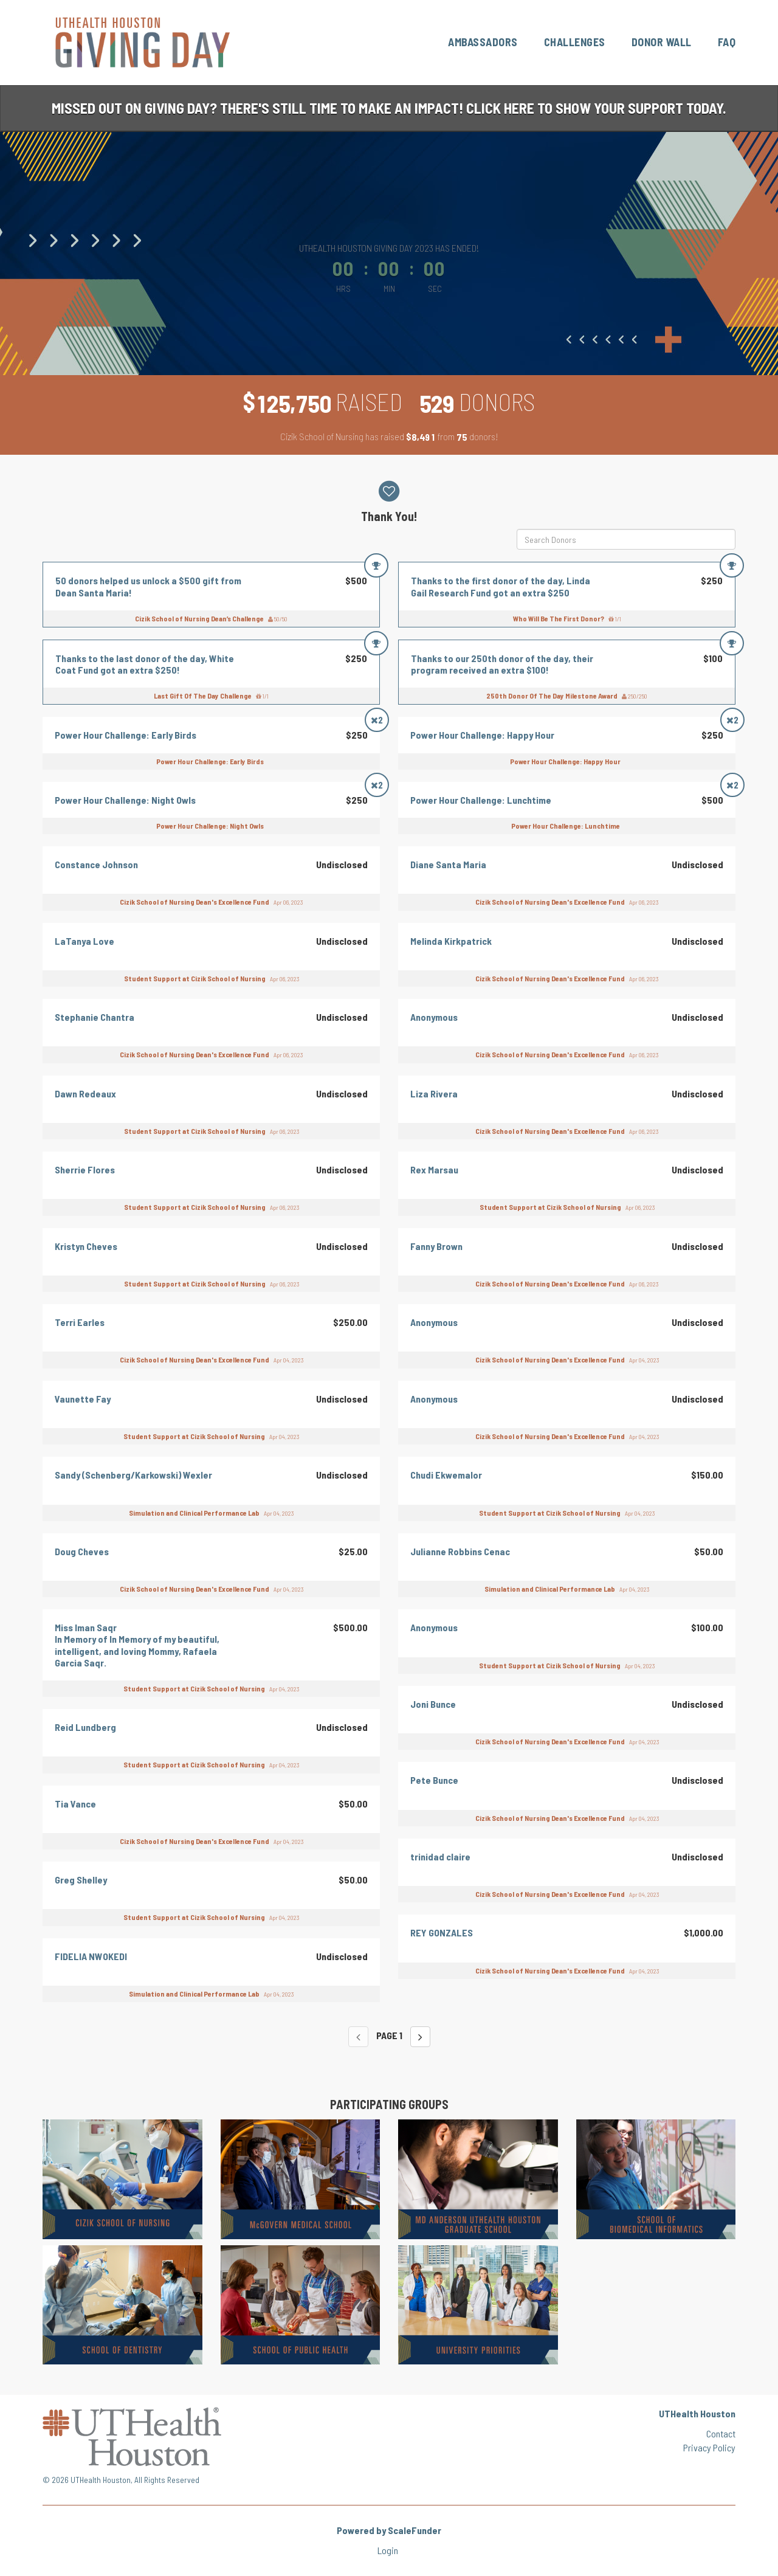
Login (387, 2550)
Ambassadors (483, 42)
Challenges (574, 42)
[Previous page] (358, 2036)
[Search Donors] (626, 539)
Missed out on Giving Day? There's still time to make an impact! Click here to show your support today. (389, 108)
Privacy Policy (709, 2447)
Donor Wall (662, 42)
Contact (720, 2433)
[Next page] (420, 2036)
